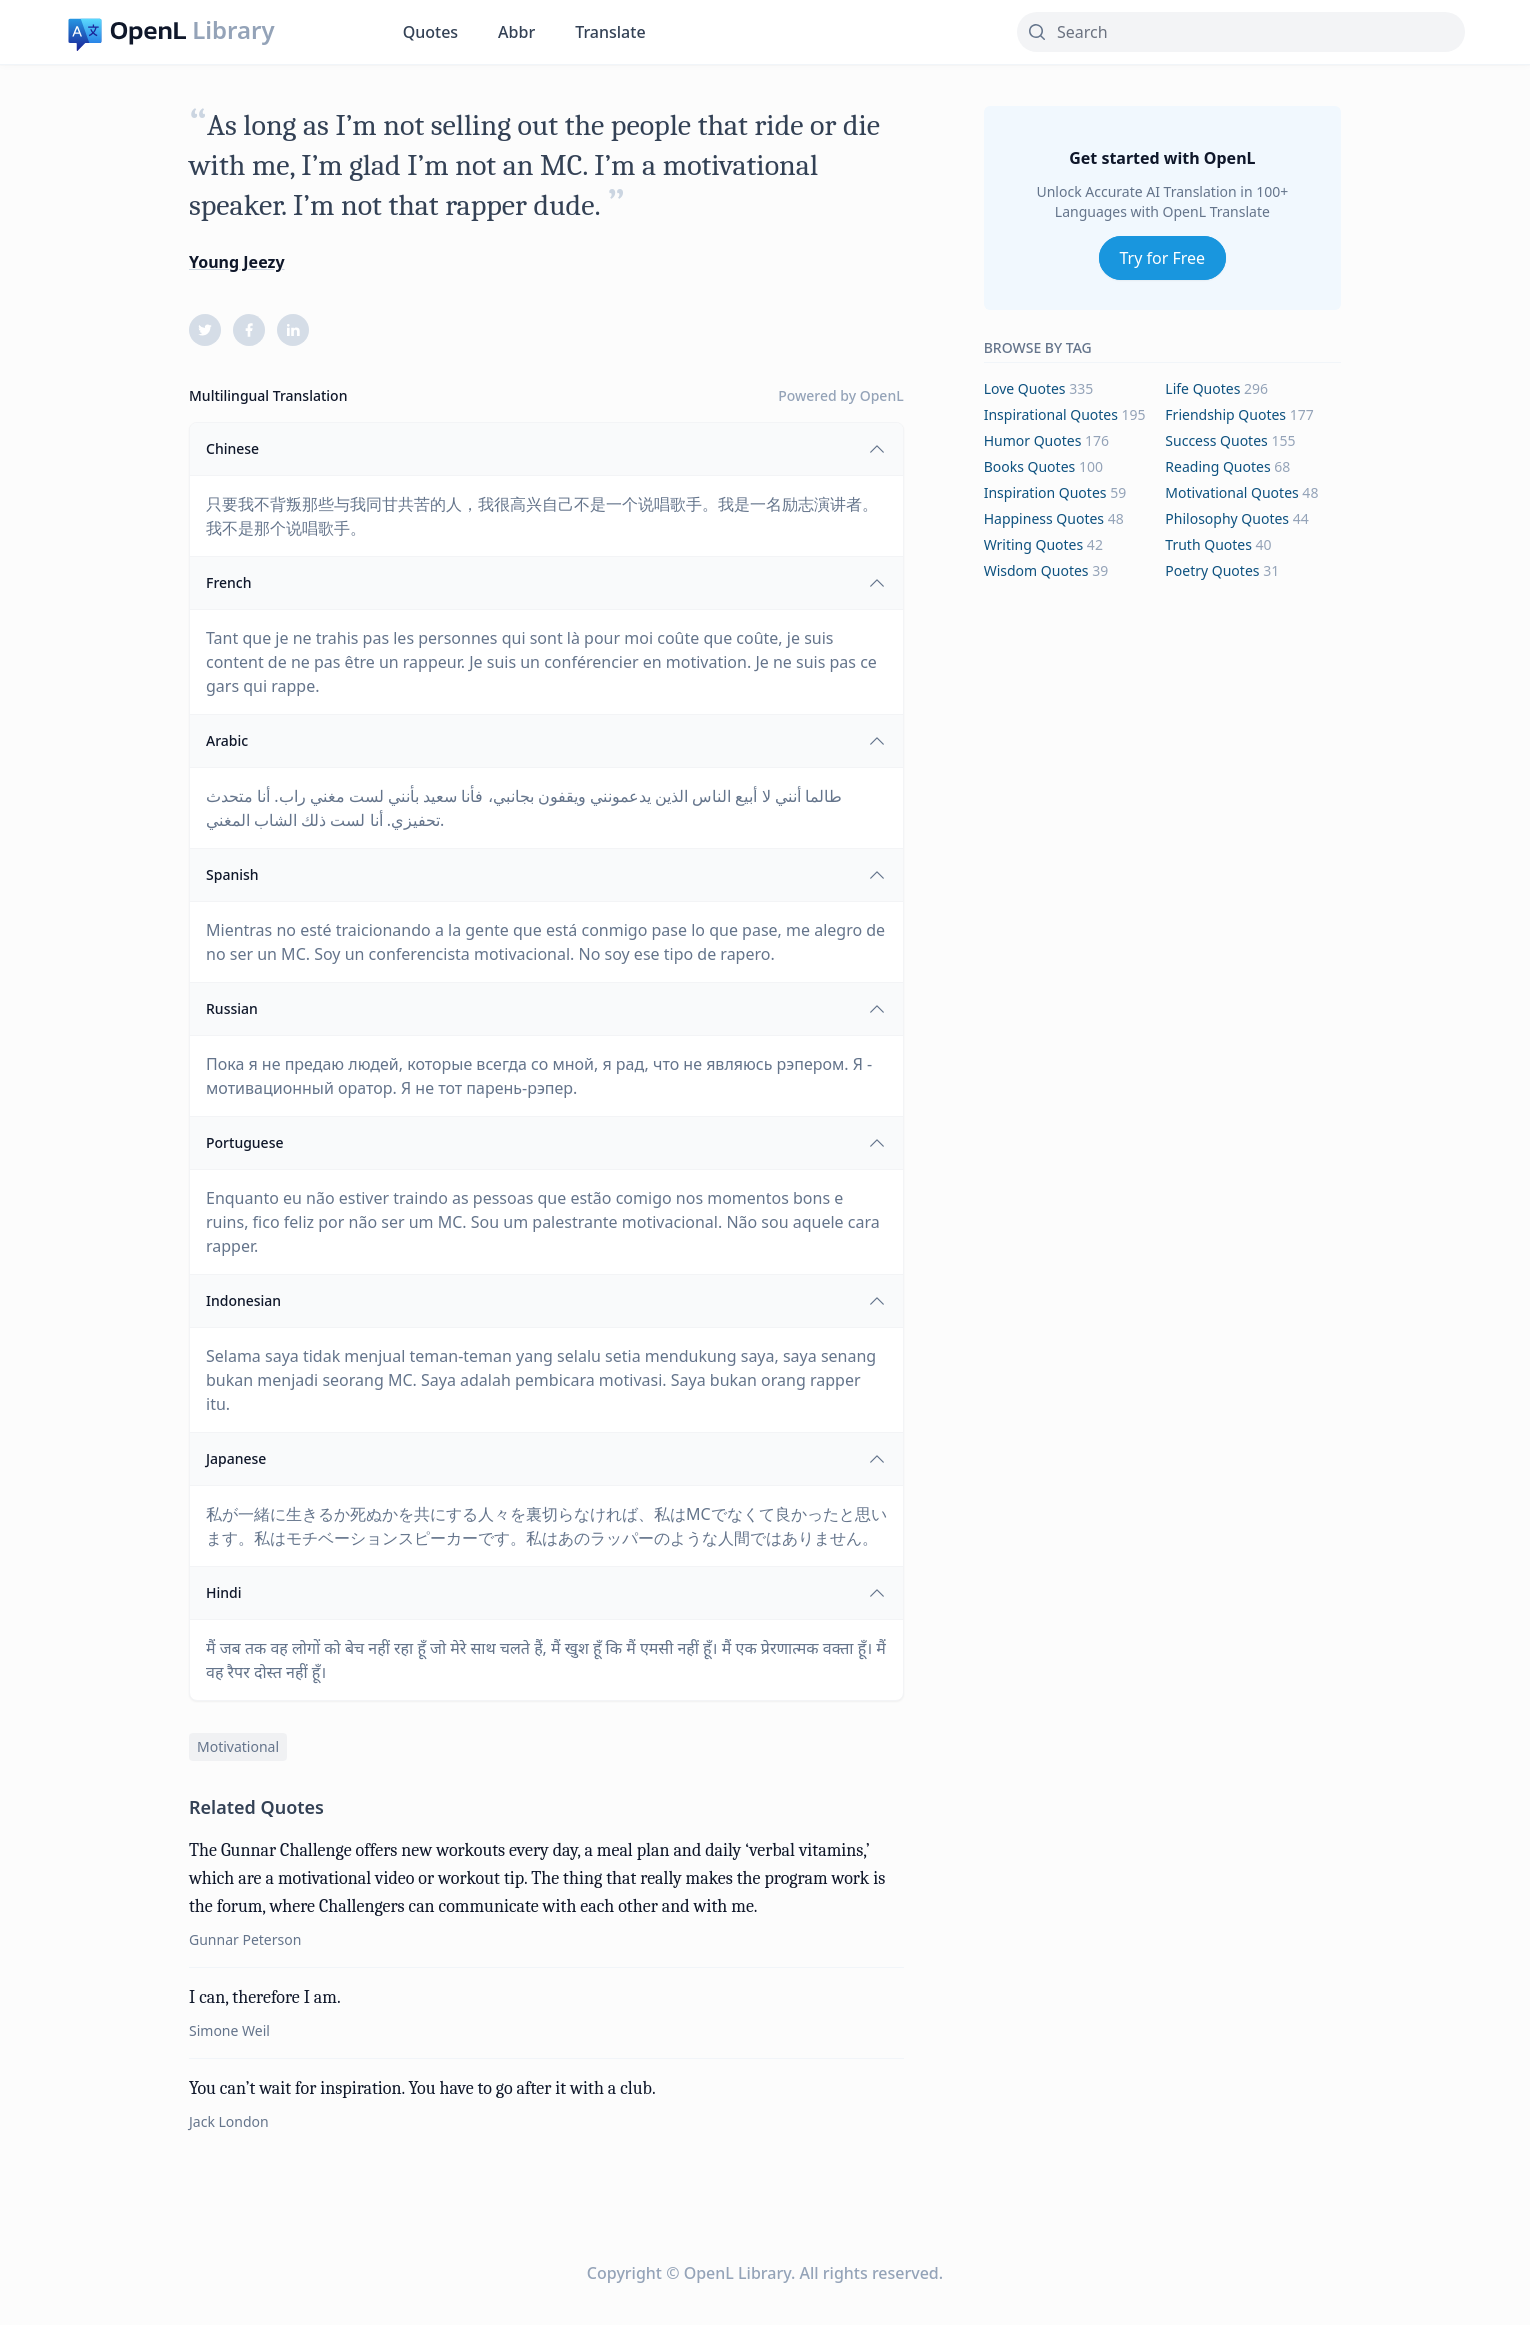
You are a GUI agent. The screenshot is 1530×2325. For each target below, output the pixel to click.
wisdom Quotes (1036, 570)
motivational (238, 1746)
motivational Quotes (1231, 492)
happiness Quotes (1044, 518)
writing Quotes (1034, 544)
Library (233, 30)
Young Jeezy (237, 262)
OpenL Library (737, 2273)
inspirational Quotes (1051, 414)
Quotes (430, 32)
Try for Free (1163, 258)
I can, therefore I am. (265, 1997)
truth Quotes (1208, 544)
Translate (610, 32)
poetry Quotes (1212, 570)
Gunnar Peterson (245, 1939)
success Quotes (1216, 440)
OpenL (882, 395)
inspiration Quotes (1045, 492)
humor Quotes (1033, 440)
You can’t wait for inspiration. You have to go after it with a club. (422, 2088)
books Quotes (1030, 466)
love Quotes (1025, 388)
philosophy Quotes (1227, 518)
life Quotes (1202, 388)
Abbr (516, 32)
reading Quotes (1217, 466)
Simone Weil (229, 2030)
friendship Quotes (1225, 414)
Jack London (229, 2121)
